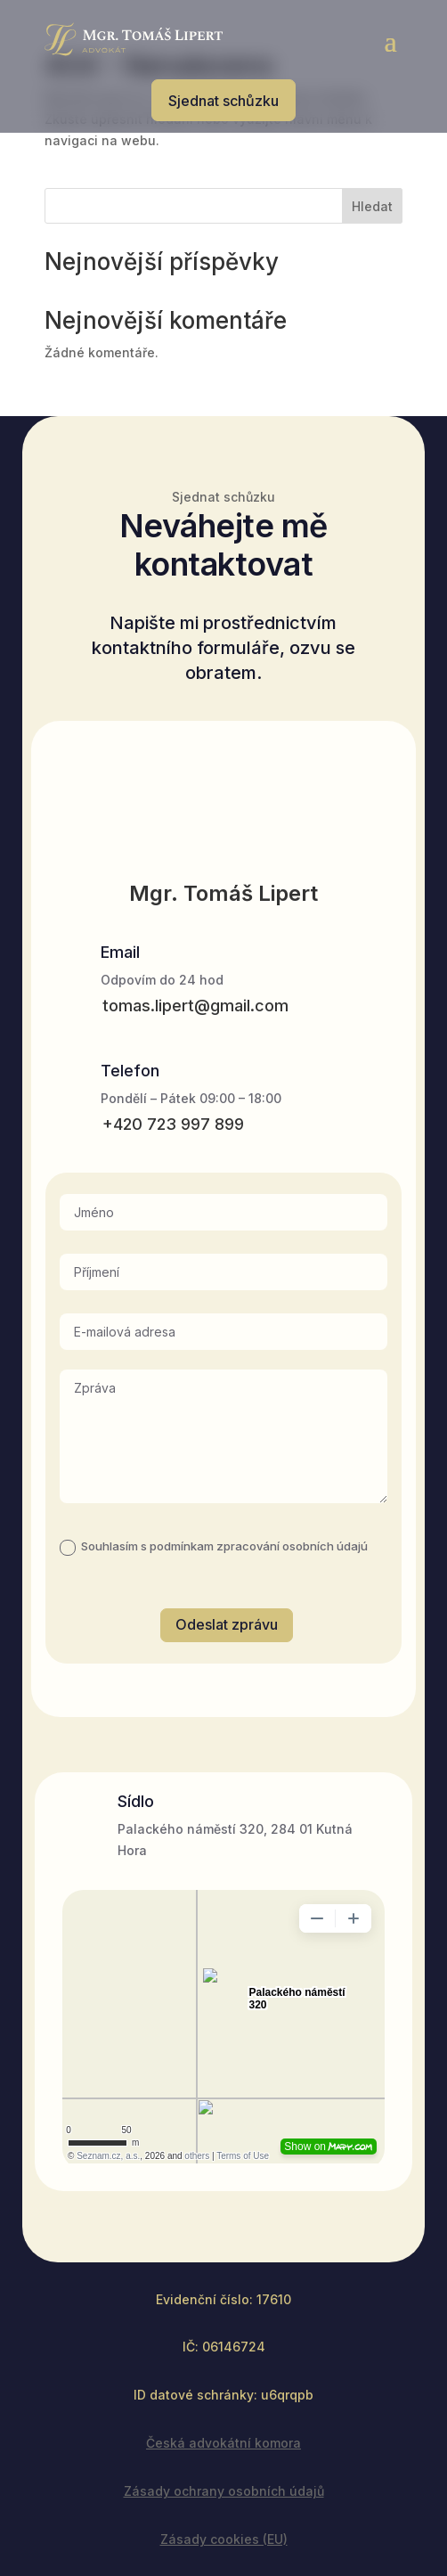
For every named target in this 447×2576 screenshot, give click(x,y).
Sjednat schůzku (223, 101)
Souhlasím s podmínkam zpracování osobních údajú (214, 1547)
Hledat (372, 206)
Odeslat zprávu (226, 1624)
